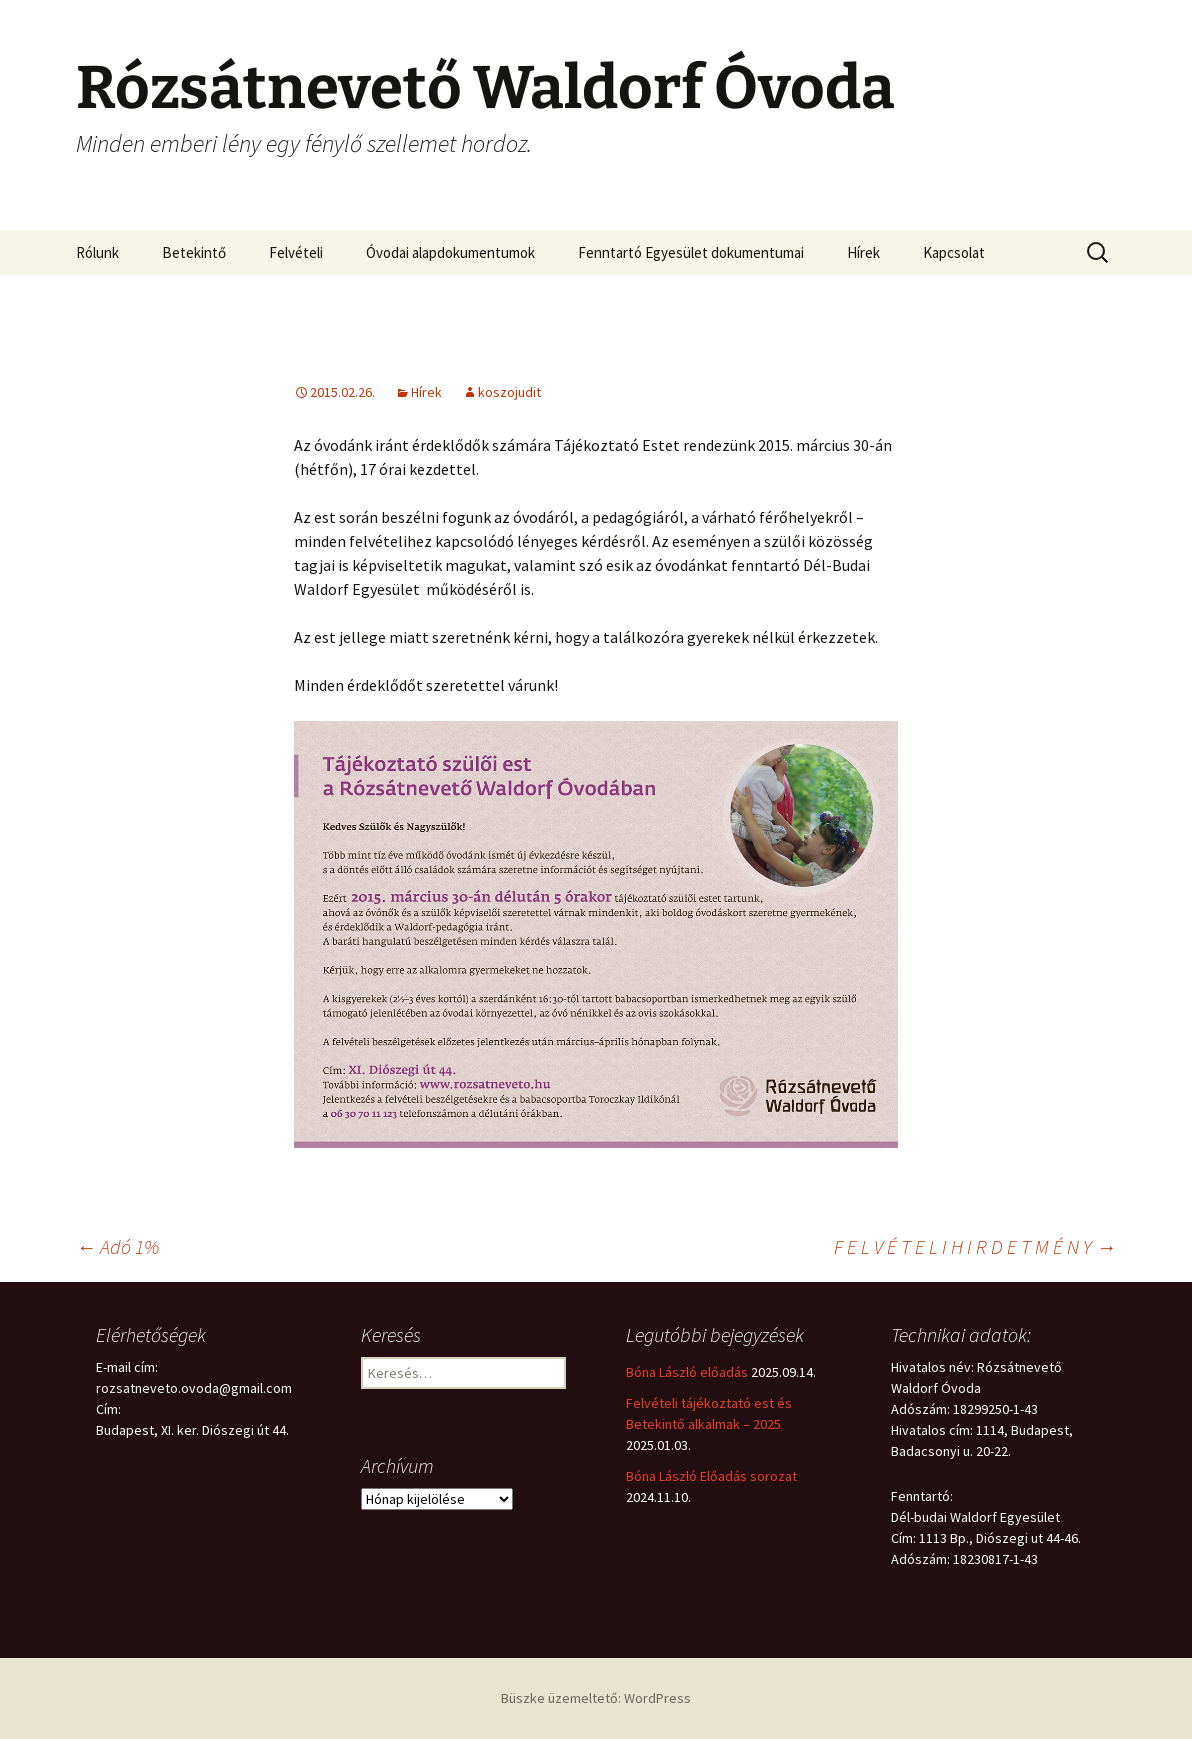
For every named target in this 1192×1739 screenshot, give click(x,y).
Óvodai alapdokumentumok (450, 252)
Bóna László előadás (687, 1372)
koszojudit (509, 392)
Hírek (863, 252)
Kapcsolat (954, 252)
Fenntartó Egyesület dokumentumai (691, 252)
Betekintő (194, 252)
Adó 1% (117, 1246)
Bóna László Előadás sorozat (711, 1476)
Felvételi (296, 252)
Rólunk (97, 252)
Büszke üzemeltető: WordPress (596, 1698)
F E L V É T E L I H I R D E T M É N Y (975, 1246)
